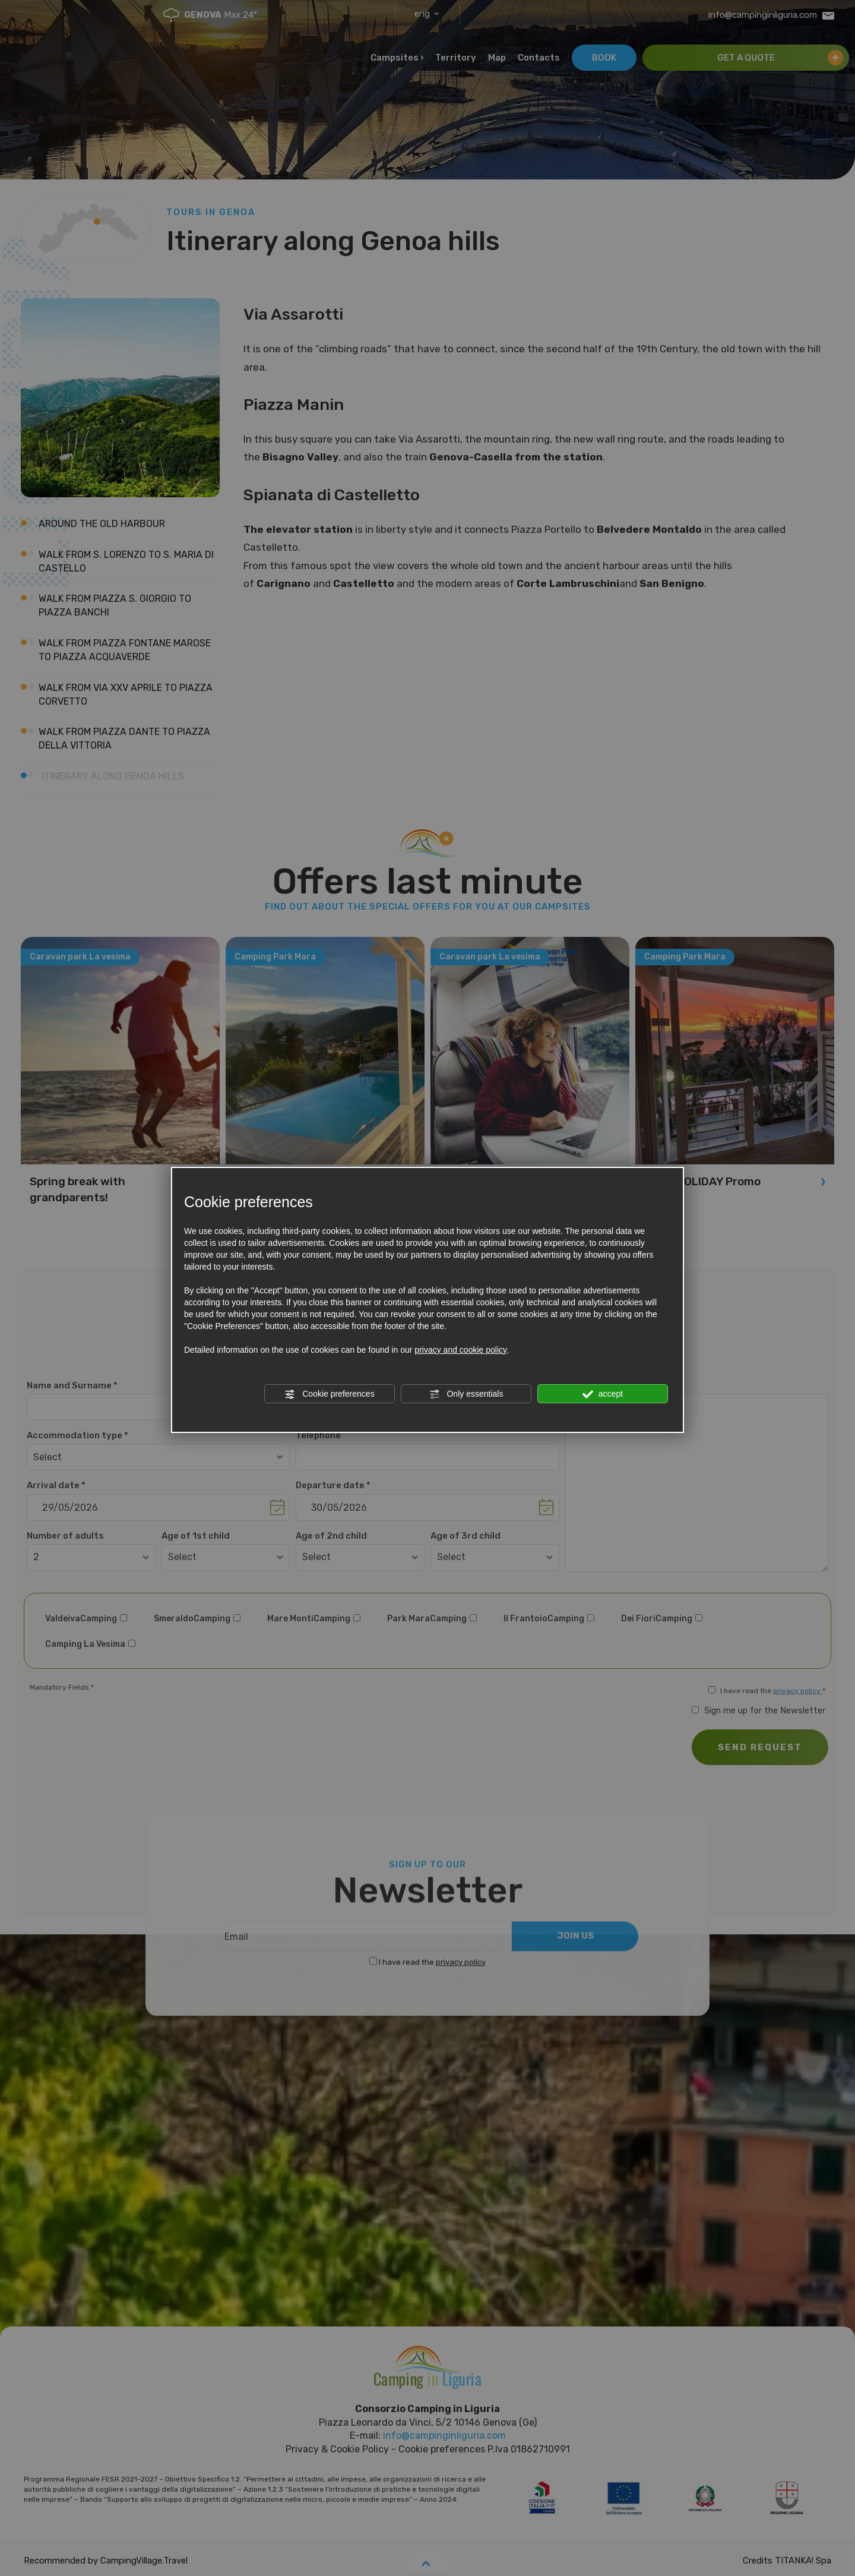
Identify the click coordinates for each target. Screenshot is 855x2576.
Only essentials (466, 1394)
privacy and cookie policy (460, 1350)
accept (602, 1394)
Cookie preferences (329, 1394)
